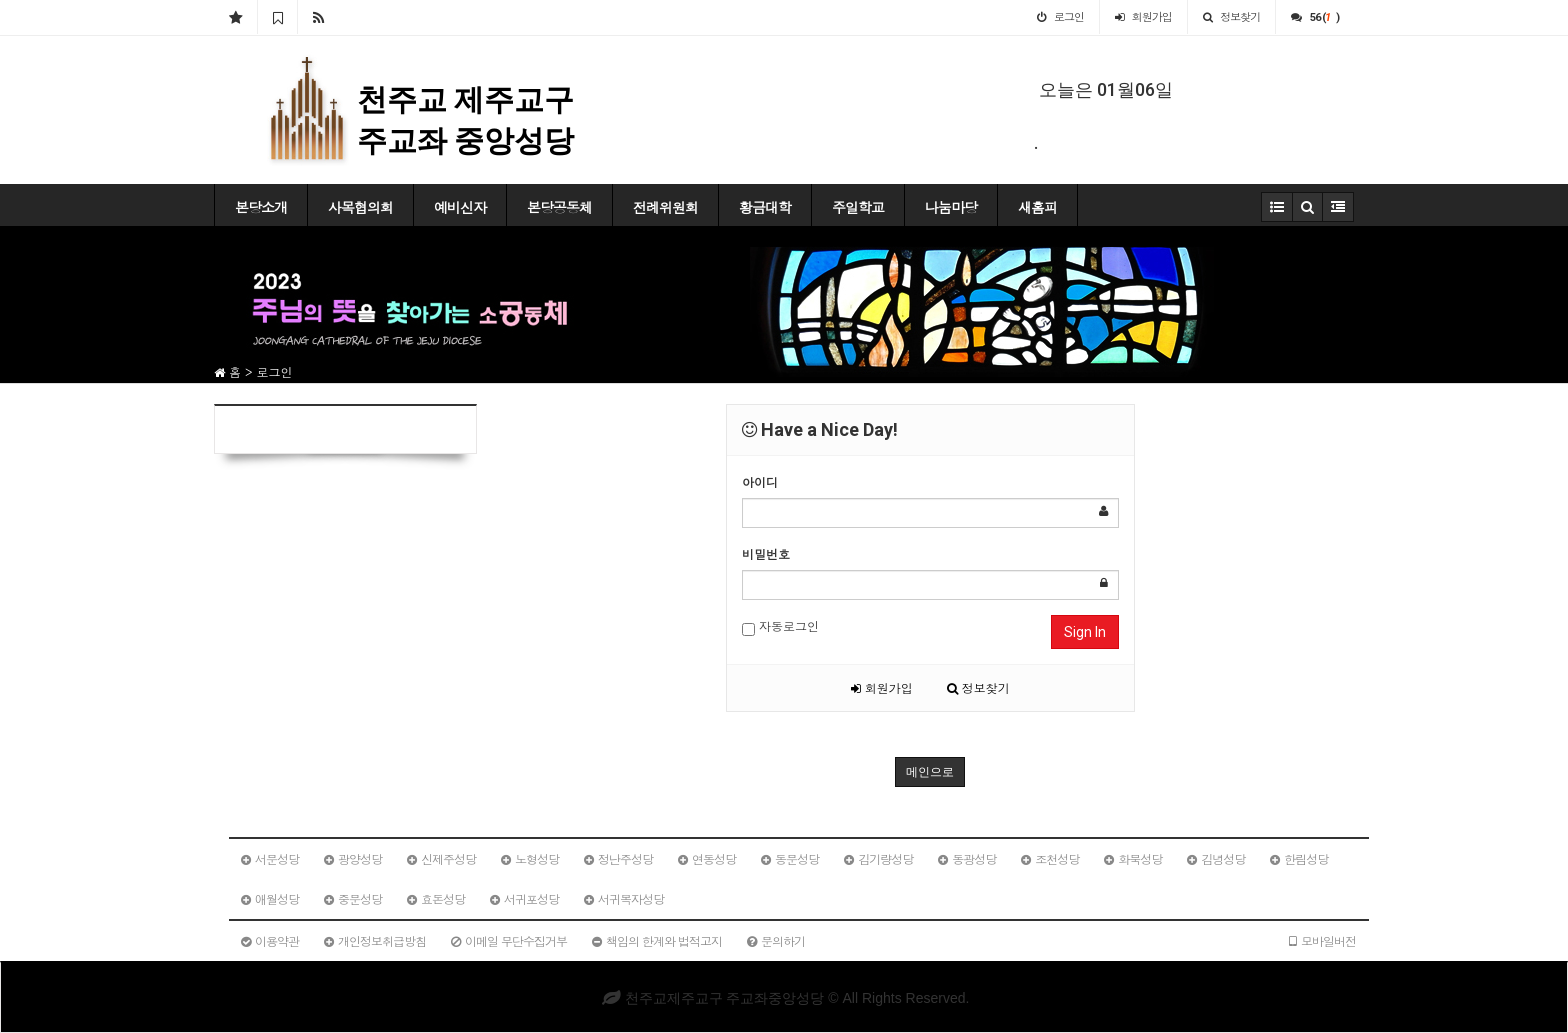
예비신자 (460, 207)
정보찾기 (978, 687)
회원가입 (882, 687)
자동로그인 (780, 626)
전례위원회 (665, 207)
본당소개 (261, 207)
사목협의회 (360, 207)
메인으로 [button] (930, 772)
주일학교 (858, 207)
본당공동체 (559, 207)
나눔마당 (951, 207)
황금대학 (765, 207)
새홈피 (1037, 207)
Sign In (1085, 632)
